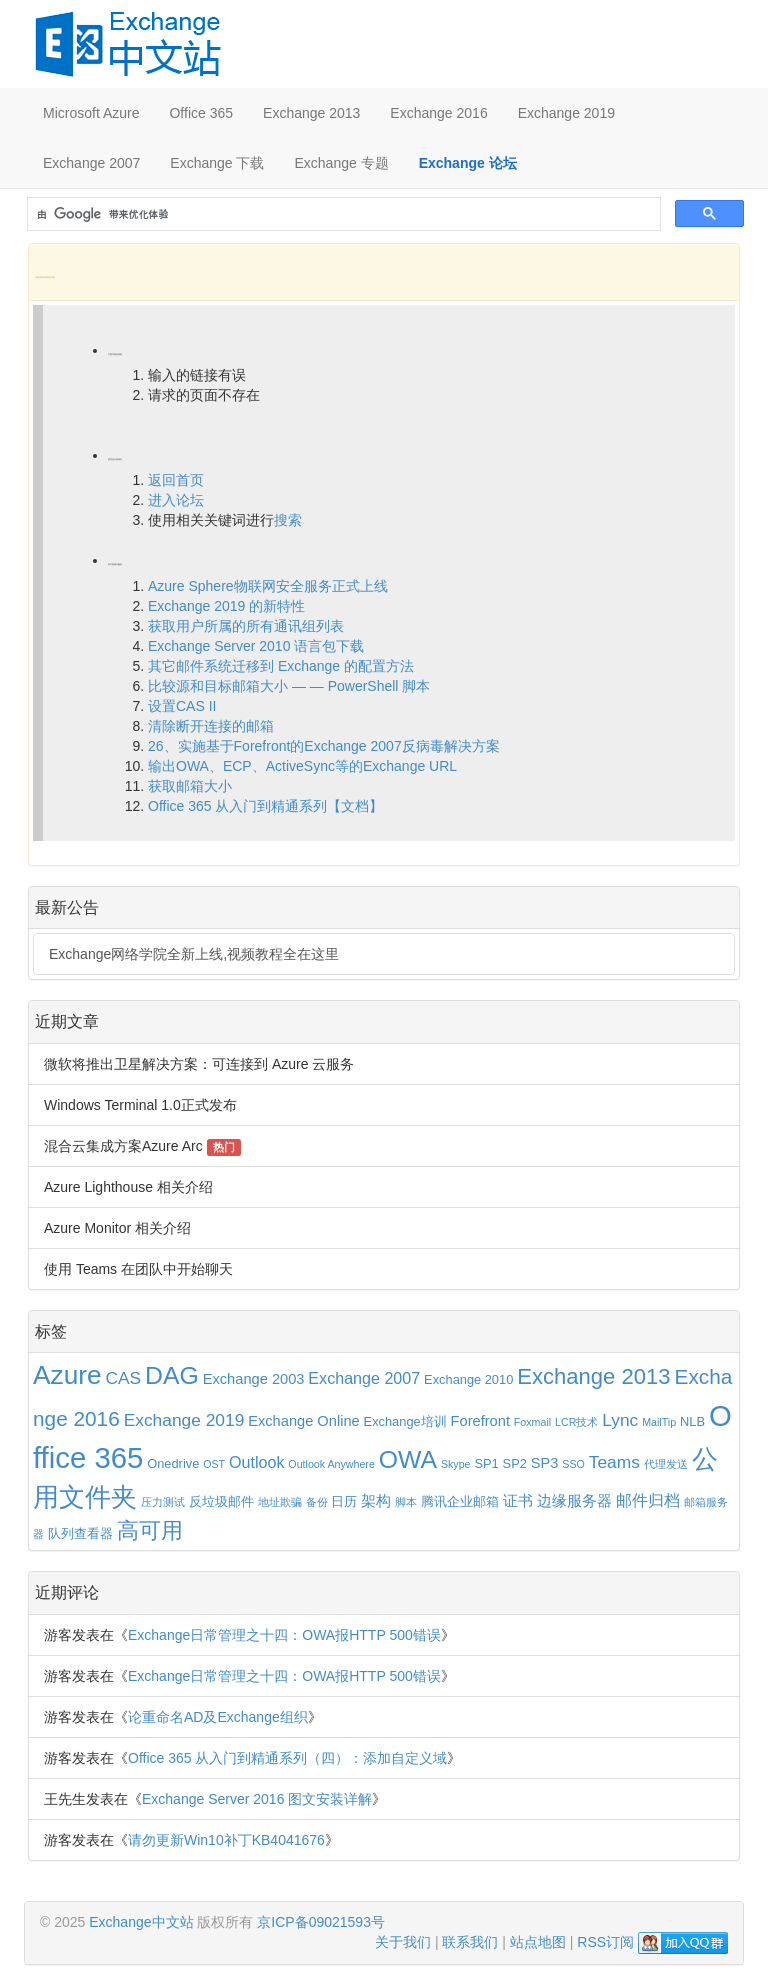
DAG (172, 1375)
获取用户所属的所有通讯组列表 (246, 626)
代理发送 (666, 1464)
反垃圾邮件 (221, 1501)
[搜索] (342, 214)
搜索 (288, 520)
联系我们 (470, 1942)
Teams (614, 1462)
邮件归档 (648, 1500)
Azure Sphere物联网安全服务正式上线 (268, 586)
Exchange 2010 (468, 1379)
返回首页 (176, 480)
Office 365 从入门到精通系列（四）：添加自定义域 (287, 1758)
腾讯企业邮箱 (460, 1501)
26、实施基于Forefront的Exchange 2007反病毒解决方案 (324, 746)
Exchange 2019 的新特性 (226, 606)
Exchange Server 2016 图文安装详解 (257, 1799)
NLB (692, 1421)
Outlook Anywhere (331, 1464)
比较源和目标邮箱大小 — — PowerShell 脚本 (289, 686)
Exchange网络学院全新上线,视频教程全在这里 (194, 954)
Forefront (480, 1421)
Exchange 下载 (217, 163)
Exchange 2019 (566, 113)
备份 (317, 1502)
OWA (408, 1459)
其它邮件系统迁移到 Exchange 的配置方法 (281, 666)
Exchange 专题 (341, 163)
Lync (620, 1420)
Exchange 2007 (91, 163)
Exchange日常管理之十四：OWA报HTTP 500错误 (284, 1635)
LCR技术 (576, 1422)
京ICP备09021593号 (321, 1922)
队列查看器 (80, 1533)
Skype (456, 1464)
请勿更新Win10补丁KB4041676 (226, 1840)
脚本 (406, 1502)
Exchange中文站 (141, 1922)
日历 (344, 1501)
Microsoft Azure (91, 113)
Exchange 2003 (254, 1379)
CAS (123, 1378)
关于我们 (403, 1942)
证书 (518, 1501)
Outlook (256, 1462)
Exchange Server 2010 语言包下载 (256, 646)
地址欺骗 (280, 1502)
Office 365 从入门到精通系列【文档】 (265, 806)
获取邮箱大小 (190, 786)
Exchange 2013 (311, 113)
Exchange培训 (405, 1421)
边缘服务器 (574, 1501)
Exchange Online (304, 1421)
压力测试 (163, 1502)
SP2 (515, 1463)
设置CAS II (182, 706)
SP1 (486, 1463)
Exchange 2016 (438, 113)
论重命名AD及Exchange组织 (218, 1717)
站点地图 (538, 1942)
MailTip (659, 1422)
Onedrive (173, 1463)
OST (214, 1464)
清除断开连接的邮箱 (211, 726)
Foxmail (532, 1422)
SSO (573, 1464)
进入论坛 (176, 500)
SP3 (545, 1463)
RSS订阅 (605, 1942)
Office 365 (201, 113)
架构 (376, 1501)
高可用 (150, 1531)
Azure (67, 1375)
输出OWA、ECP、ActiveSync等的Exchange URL (302, 766)
